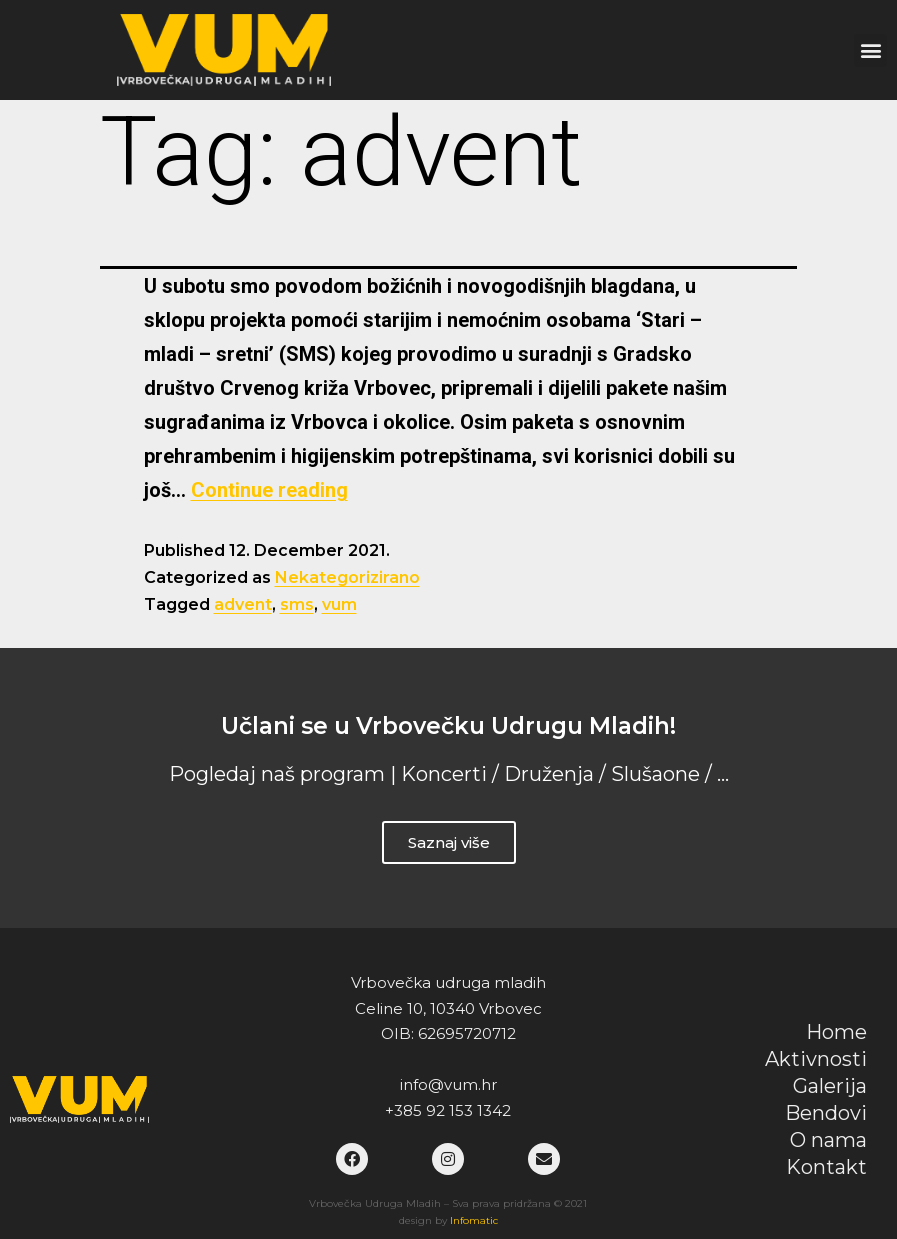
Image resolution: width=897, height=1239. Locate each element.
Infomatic (474, 1220)
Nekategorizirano (347, 577)
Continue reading (269, 490)
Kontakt (826, 1167)
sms (297, 604)
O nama (828, 1140)
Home (836, 1032)
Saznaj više (449, 842)
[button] (870, 50)
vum (339, 604)
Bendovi (826, 1113)
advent (243, 604)
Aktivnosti (816, 1059)
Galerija (830, 1086)
